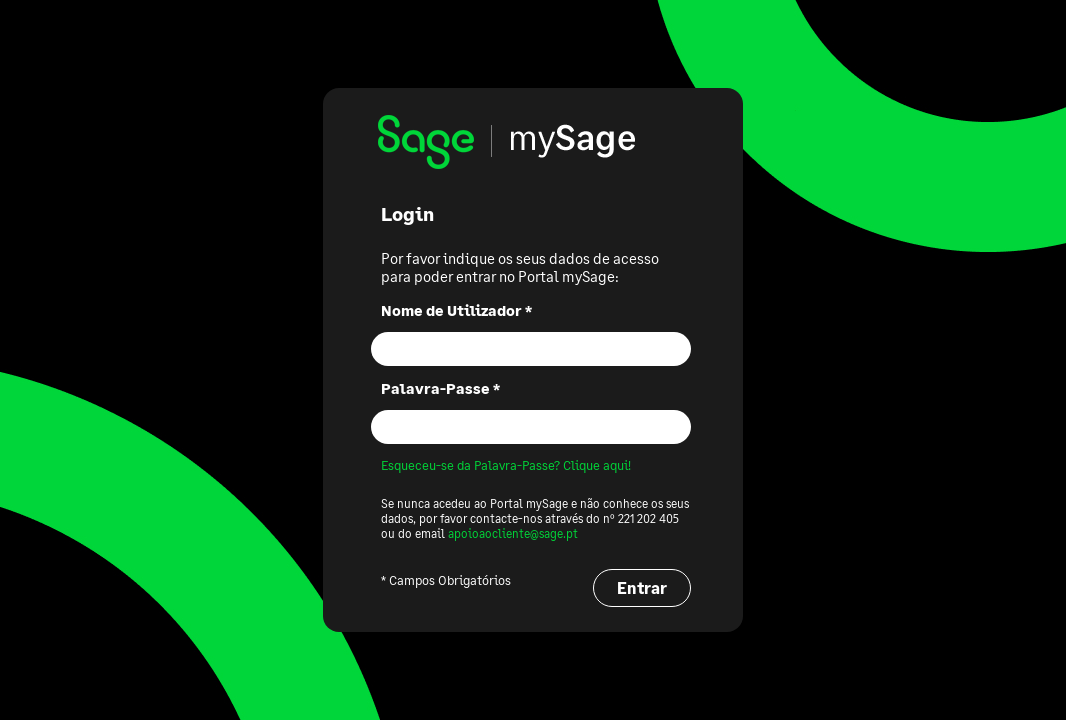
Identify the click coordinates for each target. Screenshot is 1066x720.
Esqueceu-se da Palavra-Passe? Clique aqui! (506, 465)
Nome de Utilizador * (456, 310)
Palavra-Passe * (440, 388)
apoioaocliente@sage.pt (513, 533)
